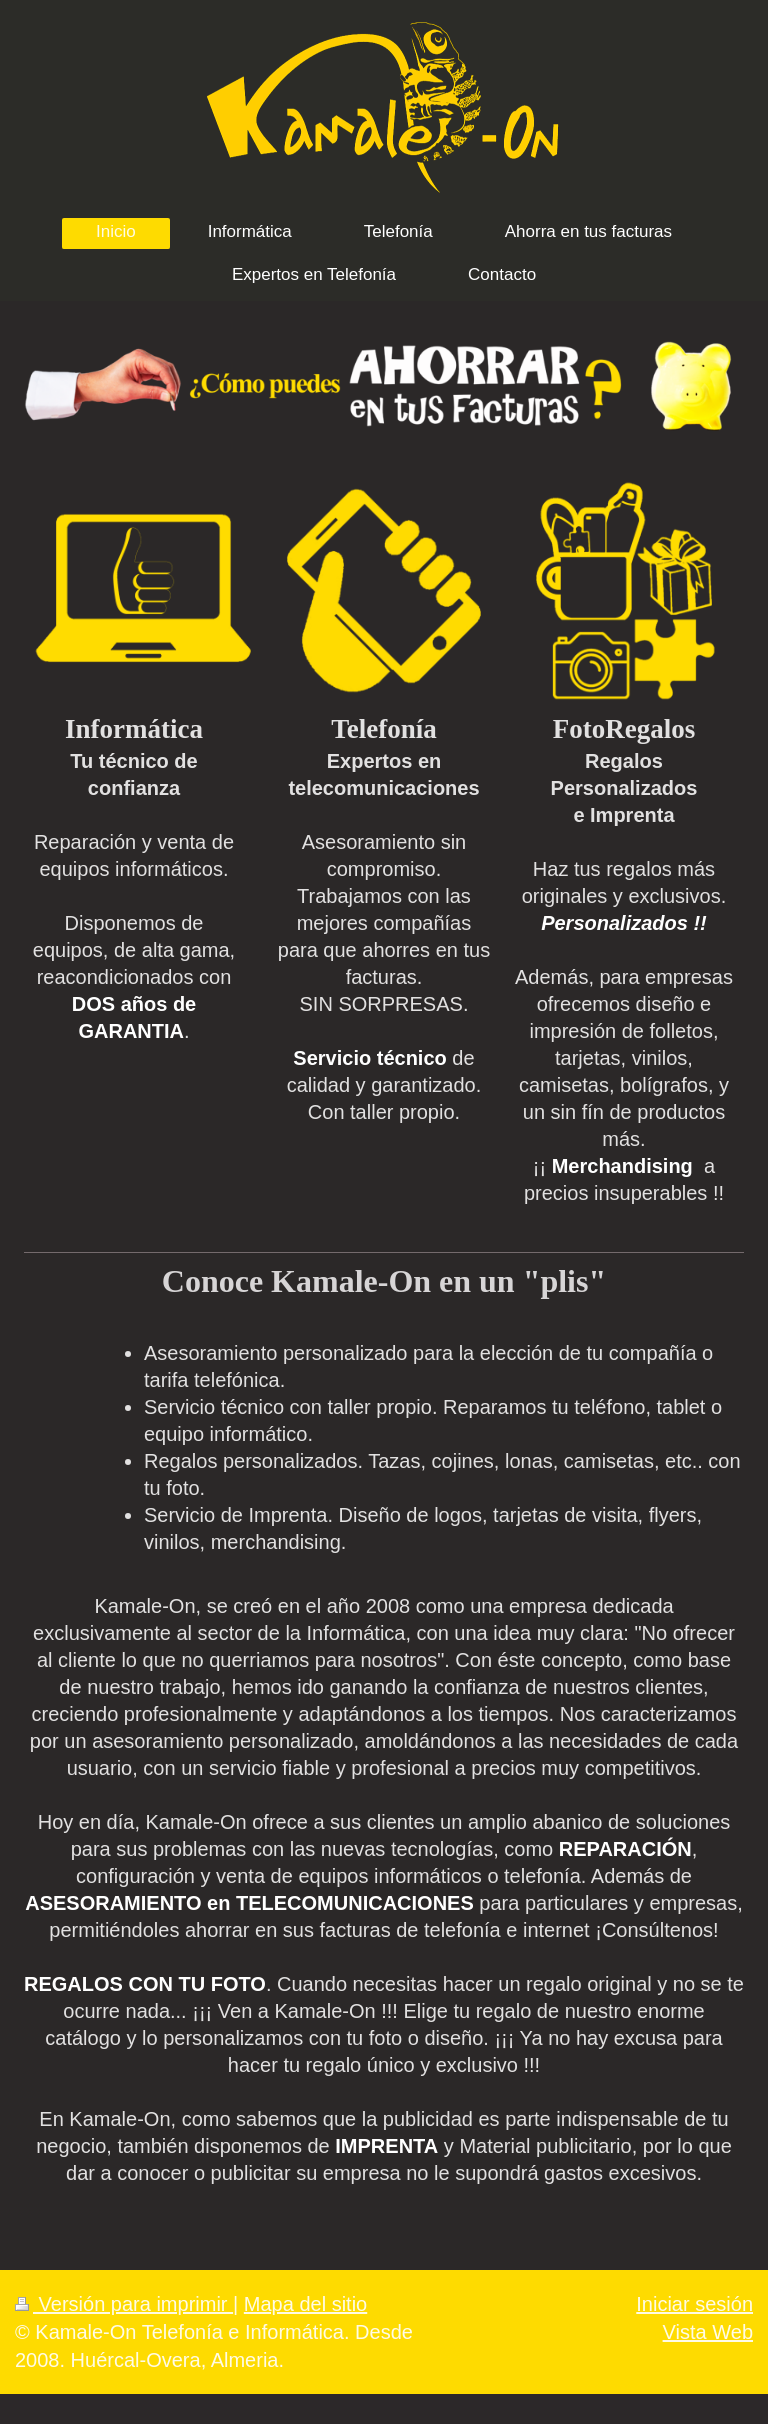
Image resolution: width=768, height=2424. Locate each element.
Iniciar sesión (694, 2304)
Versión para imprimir (124, 2304)
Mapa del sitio (305, 2304)
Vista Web (708, 2332)
